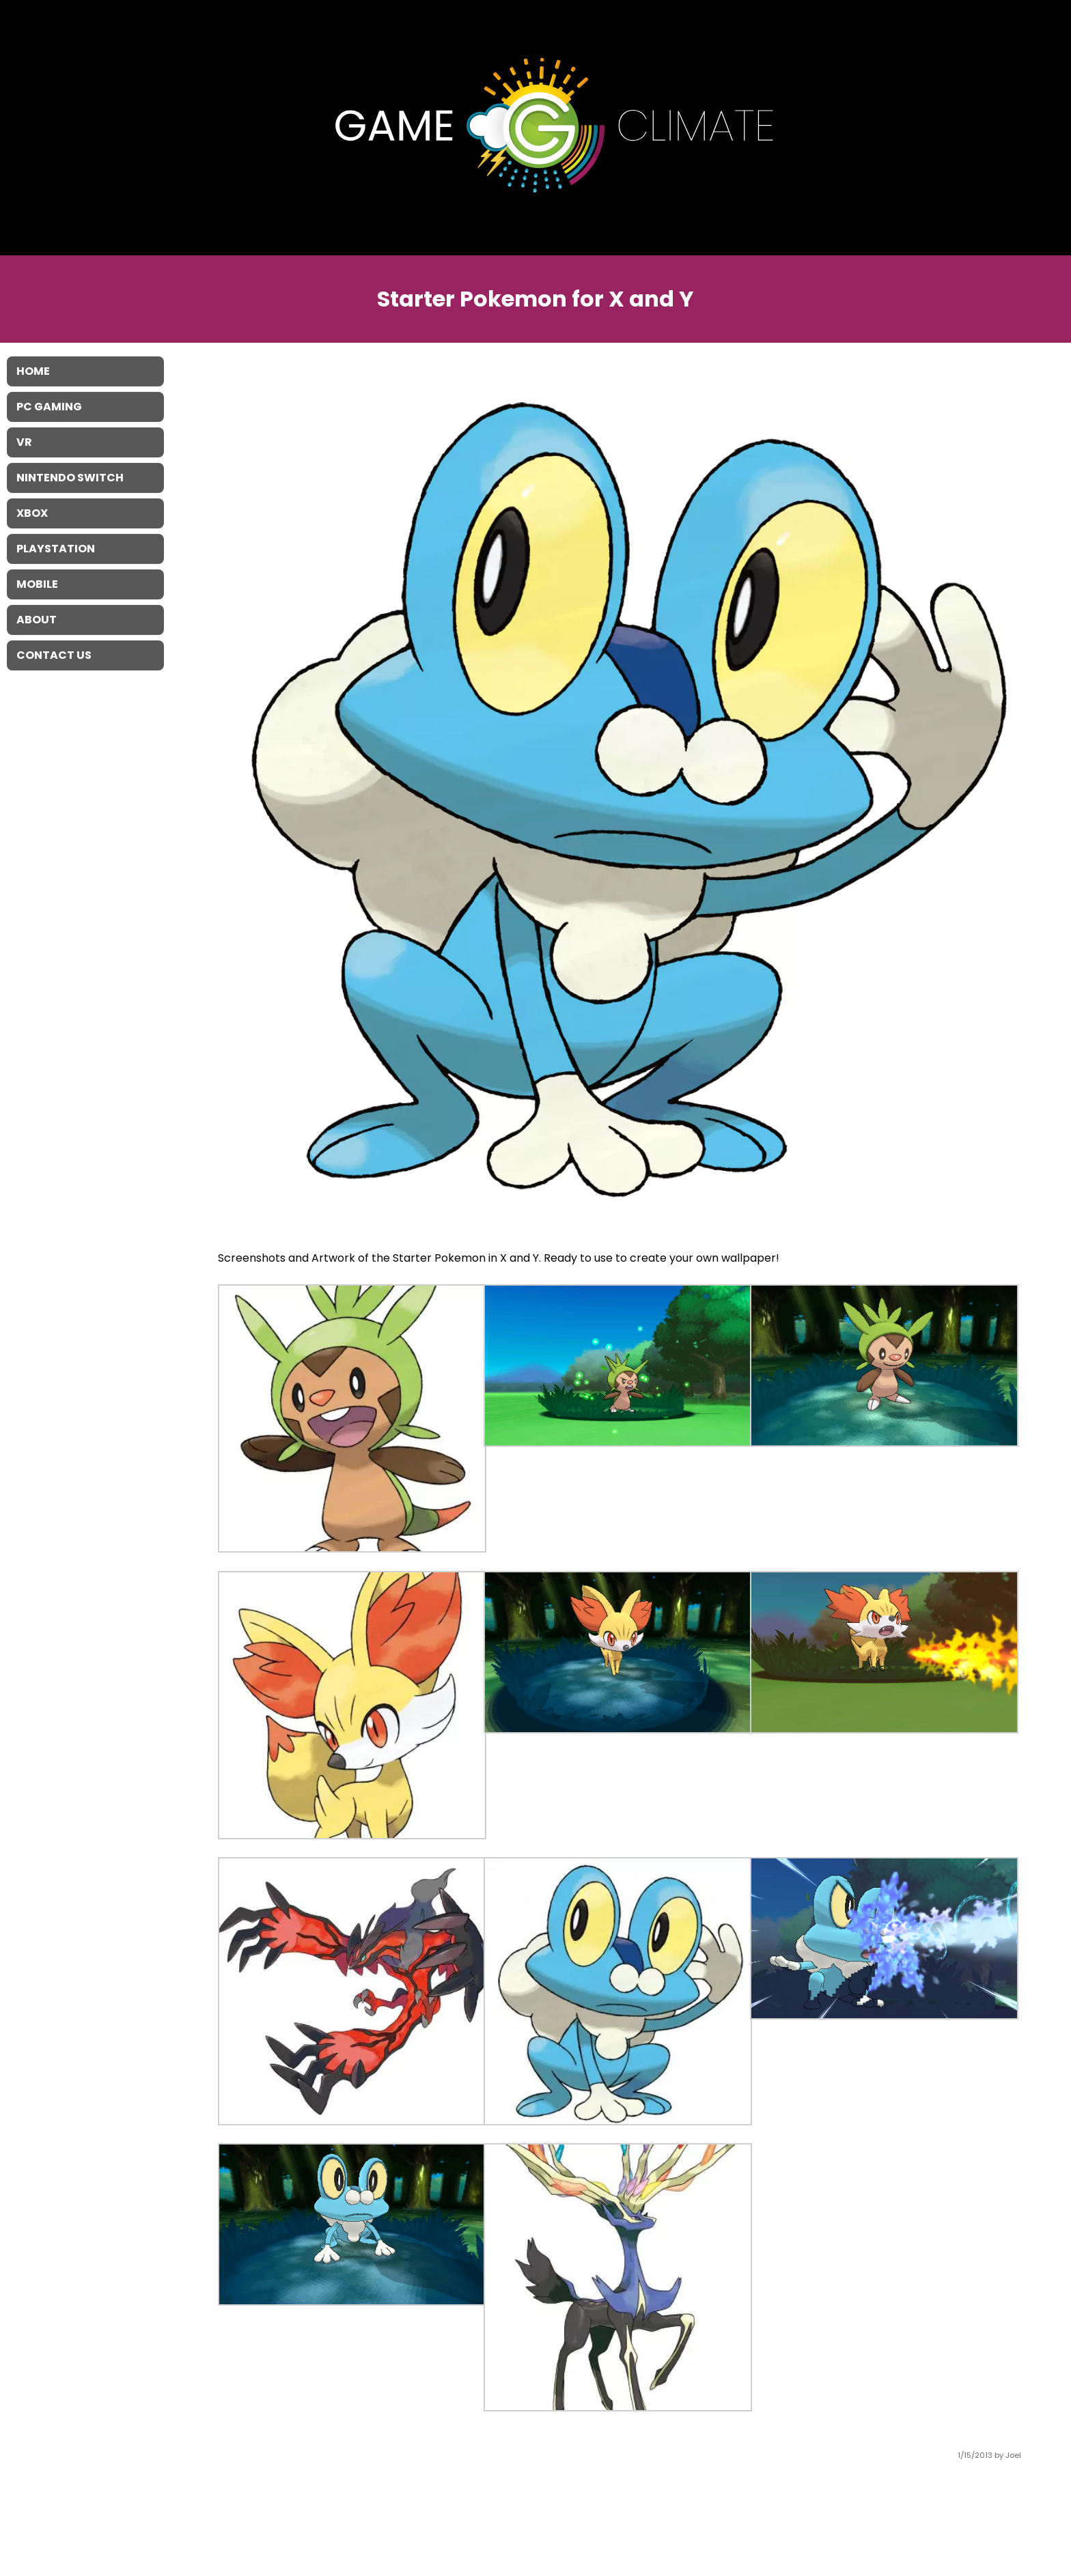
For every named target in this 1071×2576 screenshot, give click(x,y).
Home (33, 371)
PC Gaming (49, 406)
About (36, 619)
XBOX (32, 513)
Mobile (37, 584)
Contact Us (54, 655)
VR (24, 442)
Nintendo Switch (70, 477)
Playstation (55, 548)
